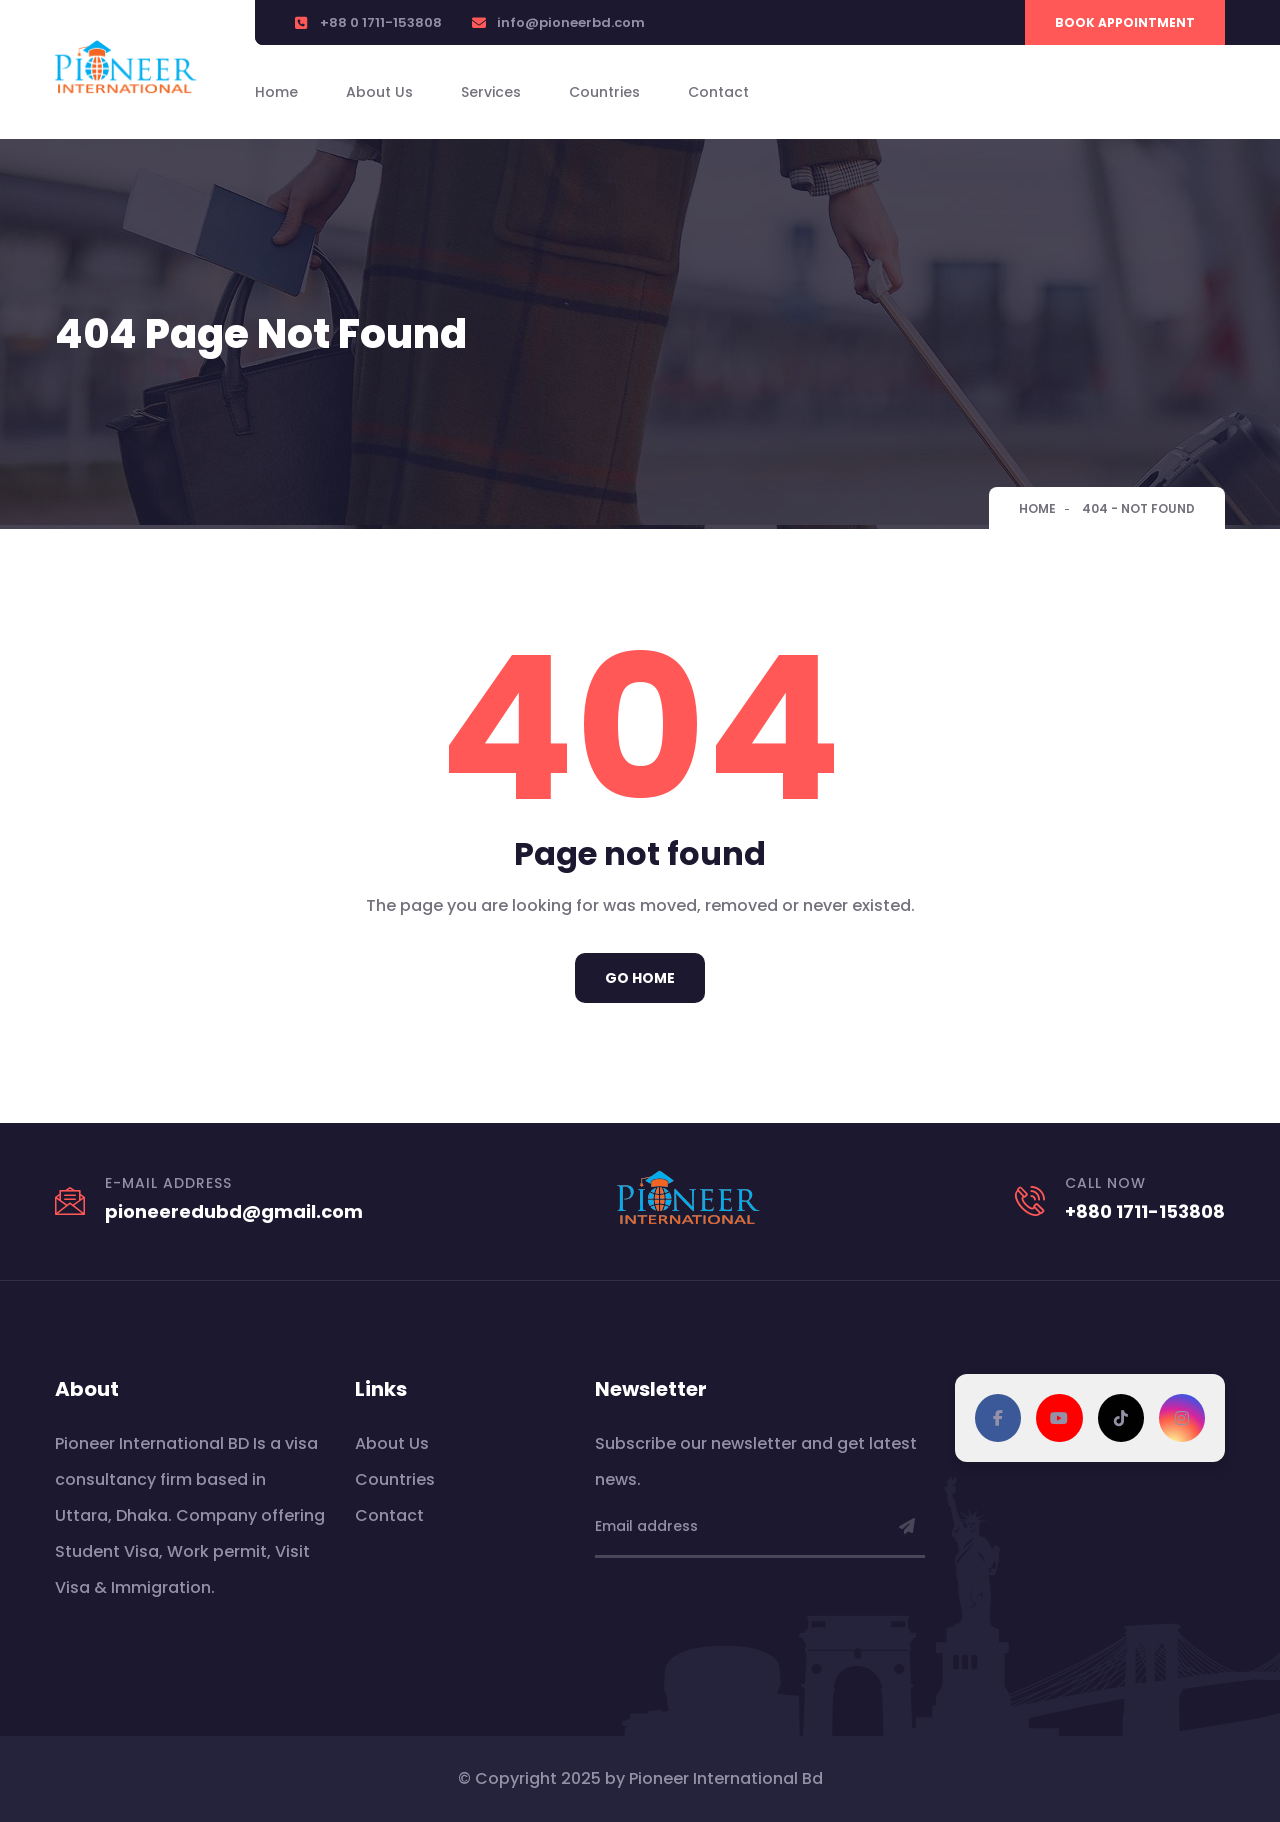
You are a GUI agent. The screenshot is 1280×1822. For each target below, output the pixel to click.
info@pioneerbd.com (571, 22)
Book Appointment (1125, 22)
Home (276, 92)
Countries (604, 92)
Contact (718, 92)
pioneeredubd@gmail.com (234, 1211)
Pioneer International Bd (726, 1778)
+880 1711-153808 (1145, 1211)
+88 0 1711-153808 (381, 22)
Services (491, 92)
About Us (379, 92)
